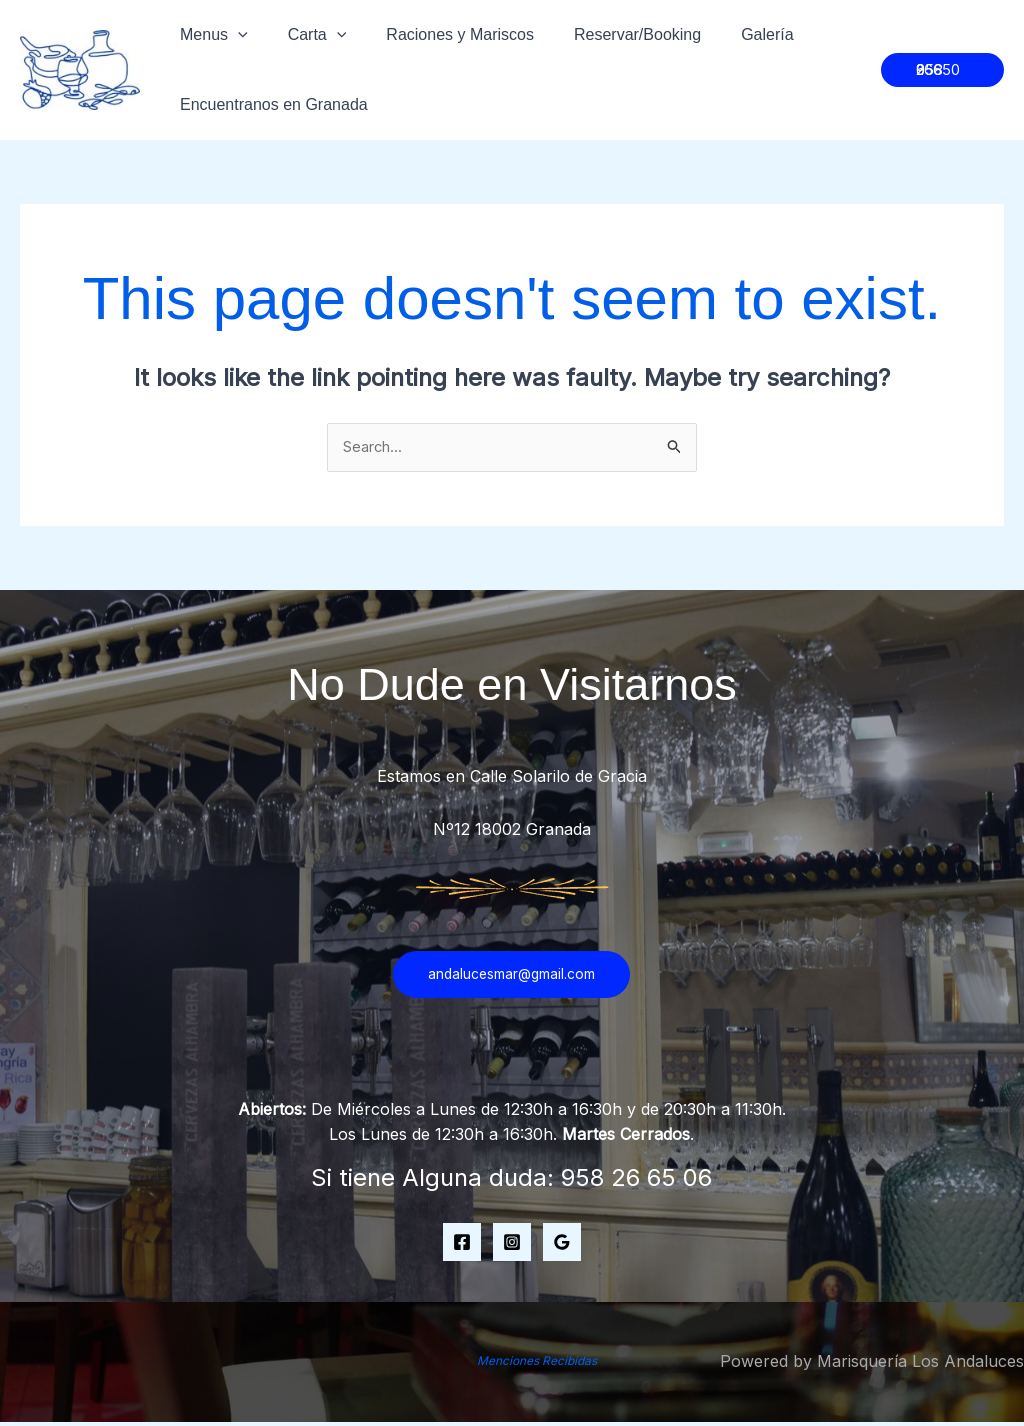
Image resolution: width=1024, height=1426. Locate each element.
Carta (305, 35)
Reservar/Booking (609, 34)
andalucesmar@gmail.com (511, 977)
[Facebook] (462, 1245)
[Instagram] (512, 1245)
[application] (234, 35)
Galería (731, 34)
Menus (210, 35)
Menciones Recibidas (537, 1363)
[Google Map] (562, 1245)
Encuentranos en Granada (270, 104)
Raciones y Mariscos (440, 34)
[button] (939, 70)
